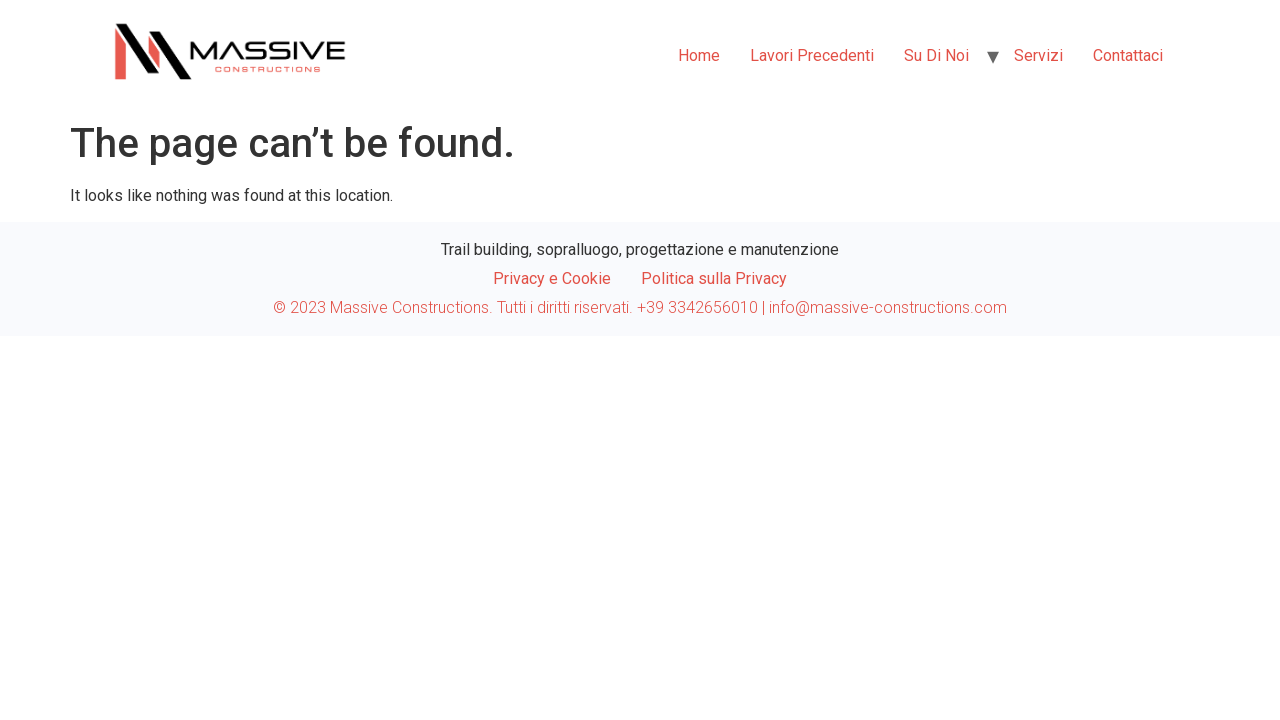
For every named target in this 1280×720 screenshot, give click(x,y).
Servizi (1038, 55)
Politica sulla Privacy (714, 278)
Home (699, 55)
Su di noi (936, 55)
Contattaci (1128, 55)
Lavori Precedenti (812, 55)
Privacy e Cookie (552, 278)
